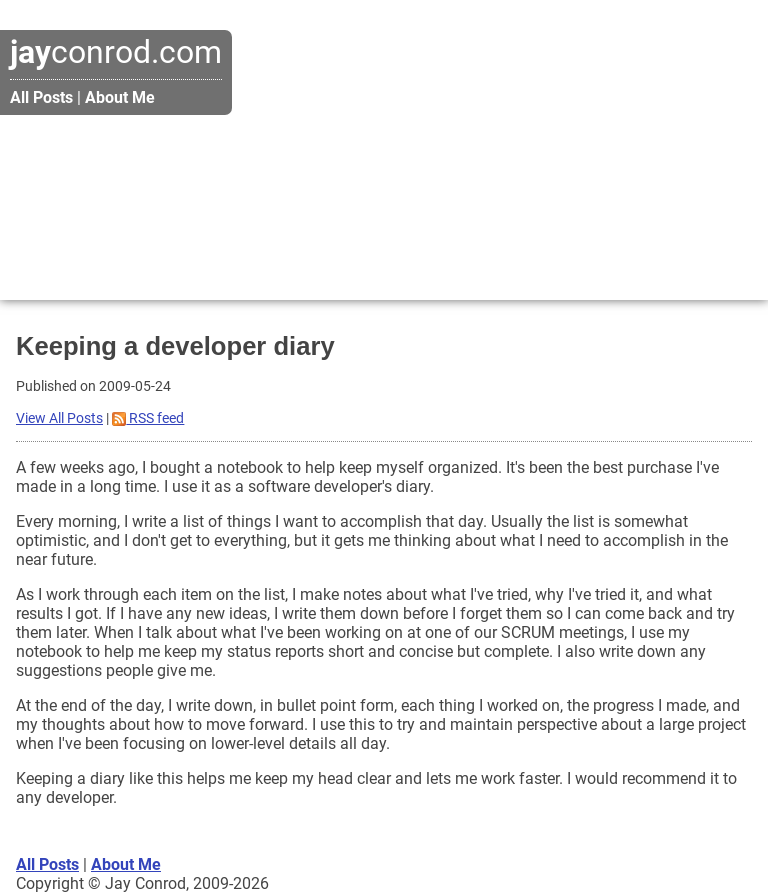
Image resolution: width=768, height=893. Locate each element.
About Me (120, 97)
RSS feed (148, 418)
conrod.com (116, 52)
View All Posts (59, 418)
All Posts (41, 97)
